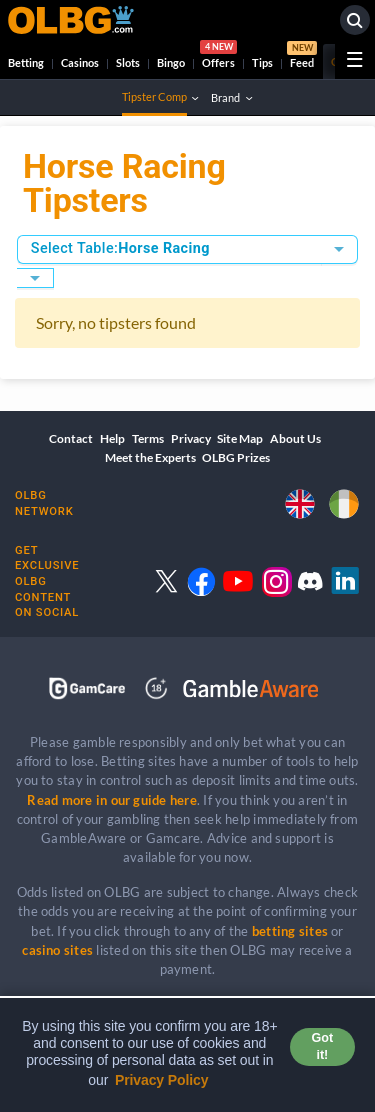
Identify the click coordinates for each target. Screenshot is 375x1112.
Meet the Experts (150, 457)
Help (112, 438)
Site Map (240, 438)
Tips (262, 62)
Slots (128, 62)
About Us (295, 438)
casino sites (57, 950)
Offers (218, 57)
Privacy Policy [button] (162, 1080)
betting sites (290, 931)
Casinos (80, 62)
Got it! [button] (322, 1046)
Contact (71, 438)
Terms (148, 438)
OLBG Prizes (236, 457)
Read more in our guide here (111, 800)
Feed (302, 57)
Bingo (171, 62)
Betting (26, 62)
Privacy (191, 438)
